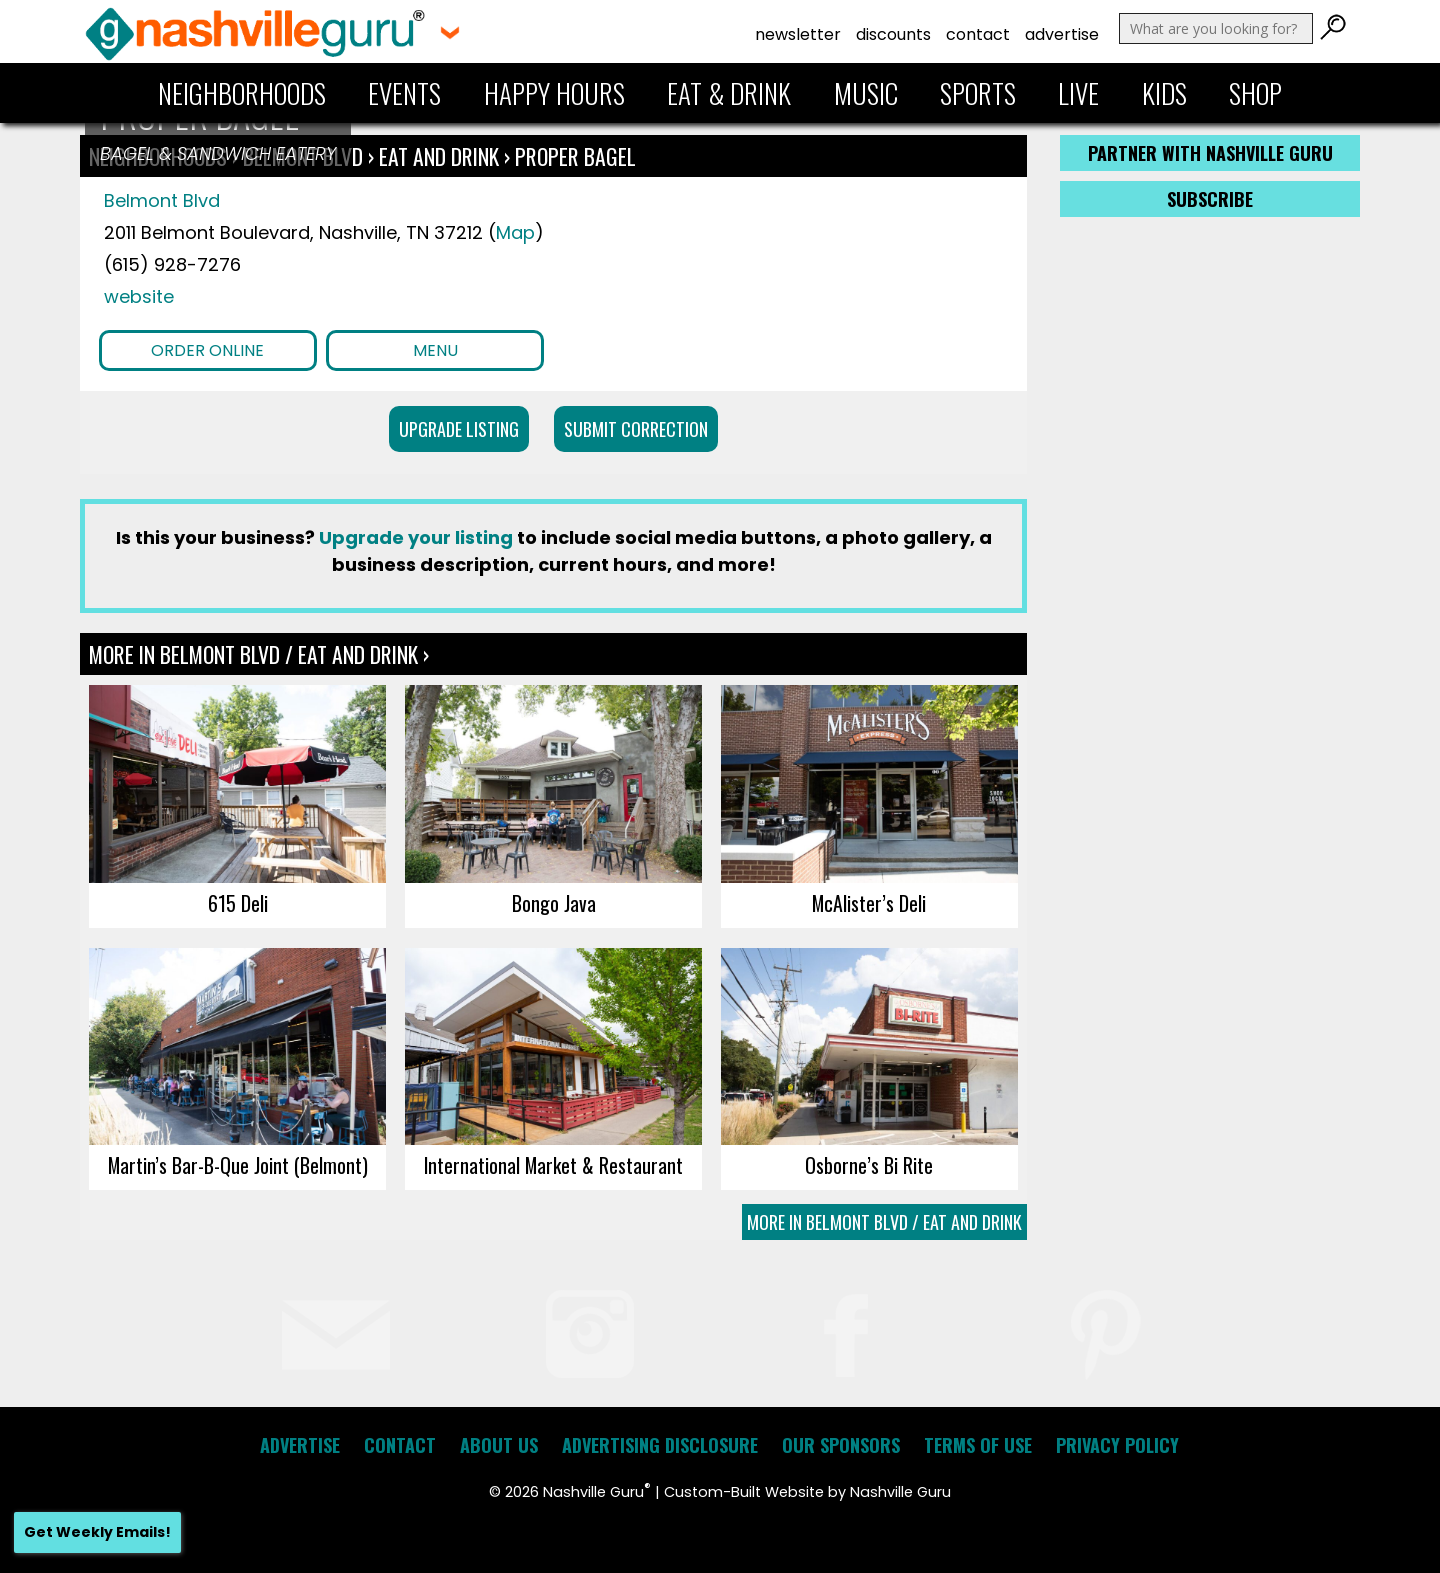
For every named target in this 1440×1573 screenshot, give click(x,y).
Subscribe (1210, 199)
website (139, 296)
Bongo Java (554, 903)
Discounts (893, 34)
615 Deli (238, 903)
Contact (978, 34)
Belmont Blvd (162, 200)
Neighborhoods (242, 93)
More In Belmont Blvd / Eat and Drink (884, 1222)
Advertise (1062, 34)
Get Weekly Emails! (97, 1532)
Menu (435, 350)
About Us (499, 1445)
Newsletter (798, 34)
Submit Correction (636, 429)
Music (866, 93)
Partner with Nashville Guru (1210, 153)
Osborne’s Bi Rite (869, 1165)
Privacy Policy (1117, 1445)
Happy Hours (554, 93)
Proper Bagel (575, 156)
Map (515, 232)
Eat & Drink (729, 93)
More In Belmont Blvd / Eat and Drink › (259, 654)
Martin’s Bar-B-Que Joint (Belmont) (238, 1165)
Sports (978, 93)
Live (1078, 93)
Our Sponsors (841, 1445)
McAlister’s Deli (869, 903)
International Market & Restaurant (553, 1165)
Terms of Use (978, 1445)
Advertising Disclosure (660, 1445)
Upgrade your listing (416, 537)
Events (404, 93)
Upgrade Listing (459, 429)
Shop (1255, 93)
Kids (1164, 93)
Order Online (207, 350)
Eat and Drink (439, 156)
